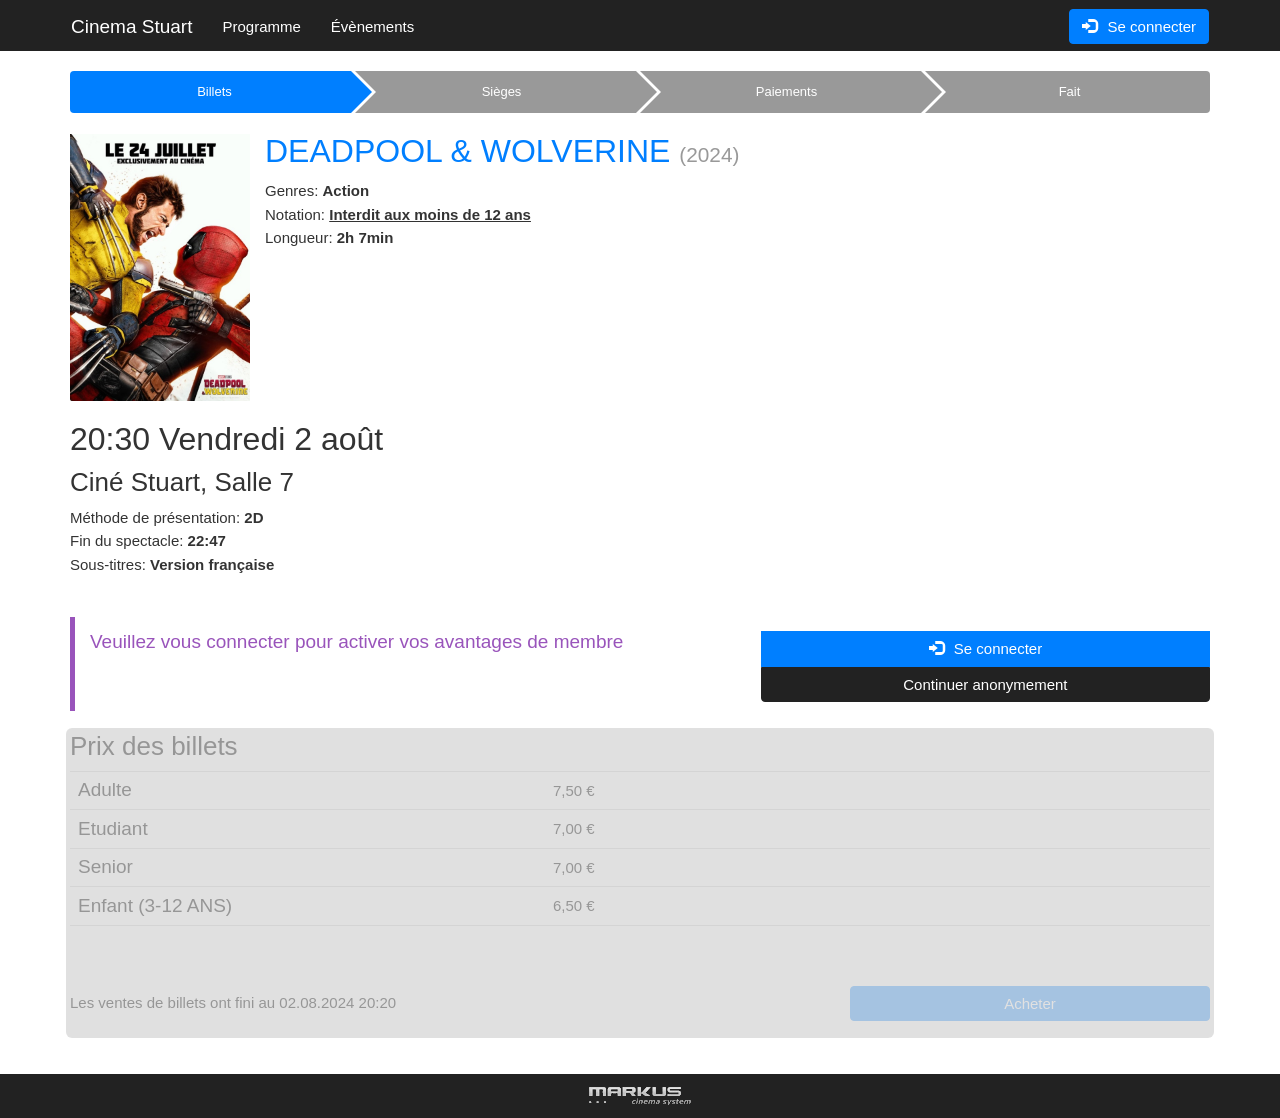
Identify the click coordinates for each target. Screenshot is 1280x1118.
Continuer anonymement (985, 684)
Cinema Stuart (131, 26)
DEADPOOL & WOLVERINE (467, 151)
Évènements (372, 26)
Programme (261, 26)
